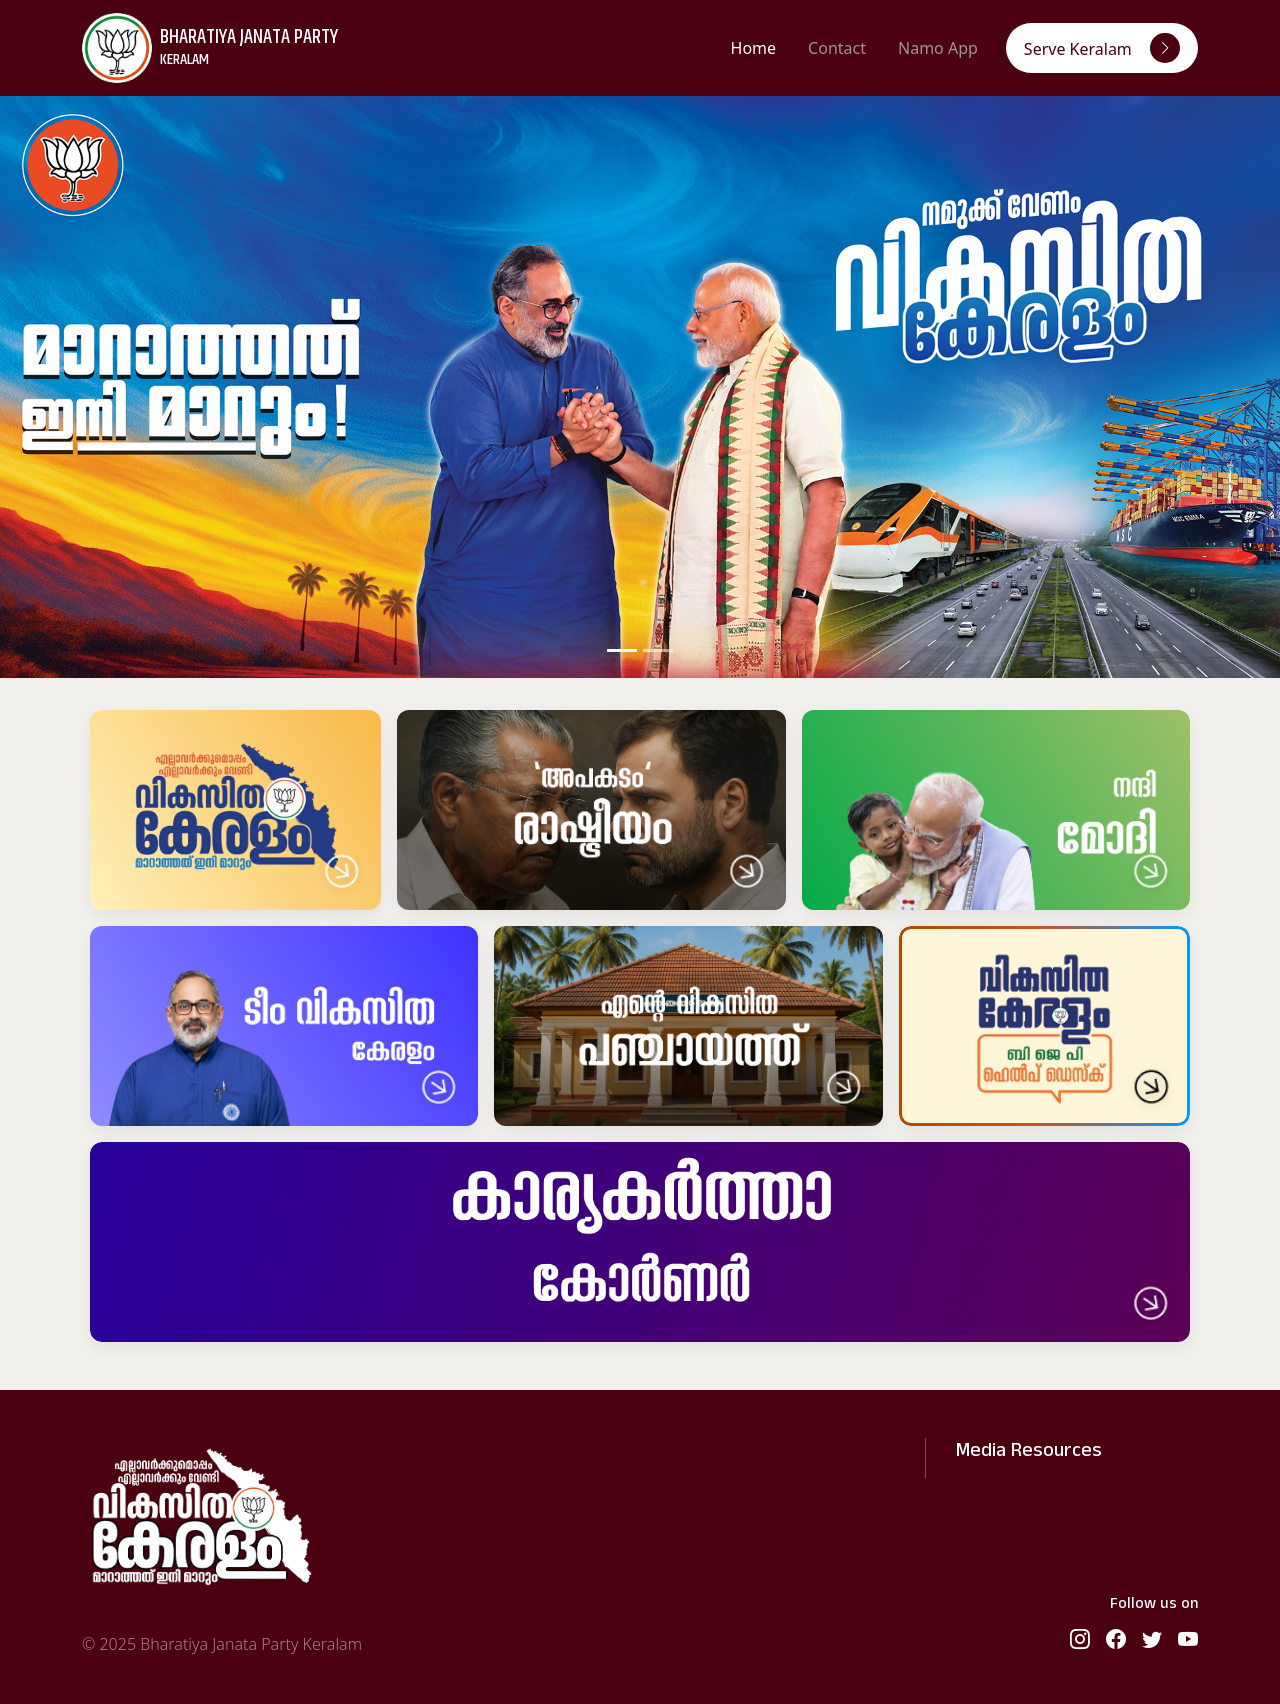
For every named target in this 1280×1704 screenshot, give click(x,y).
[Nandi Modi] (996, 810)
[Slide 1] (622, 650)
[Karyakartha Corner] (640, 1242)
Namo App (938, 48)
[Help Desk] (1044, 1026)
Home (754, 48)
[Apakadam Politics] (591, 810)
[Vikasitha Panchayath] (688, 1026)
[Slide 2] (658, 650)
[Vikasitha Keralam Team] (284, 1026)
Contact (837, 48)
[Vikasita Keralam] (235, 810)
